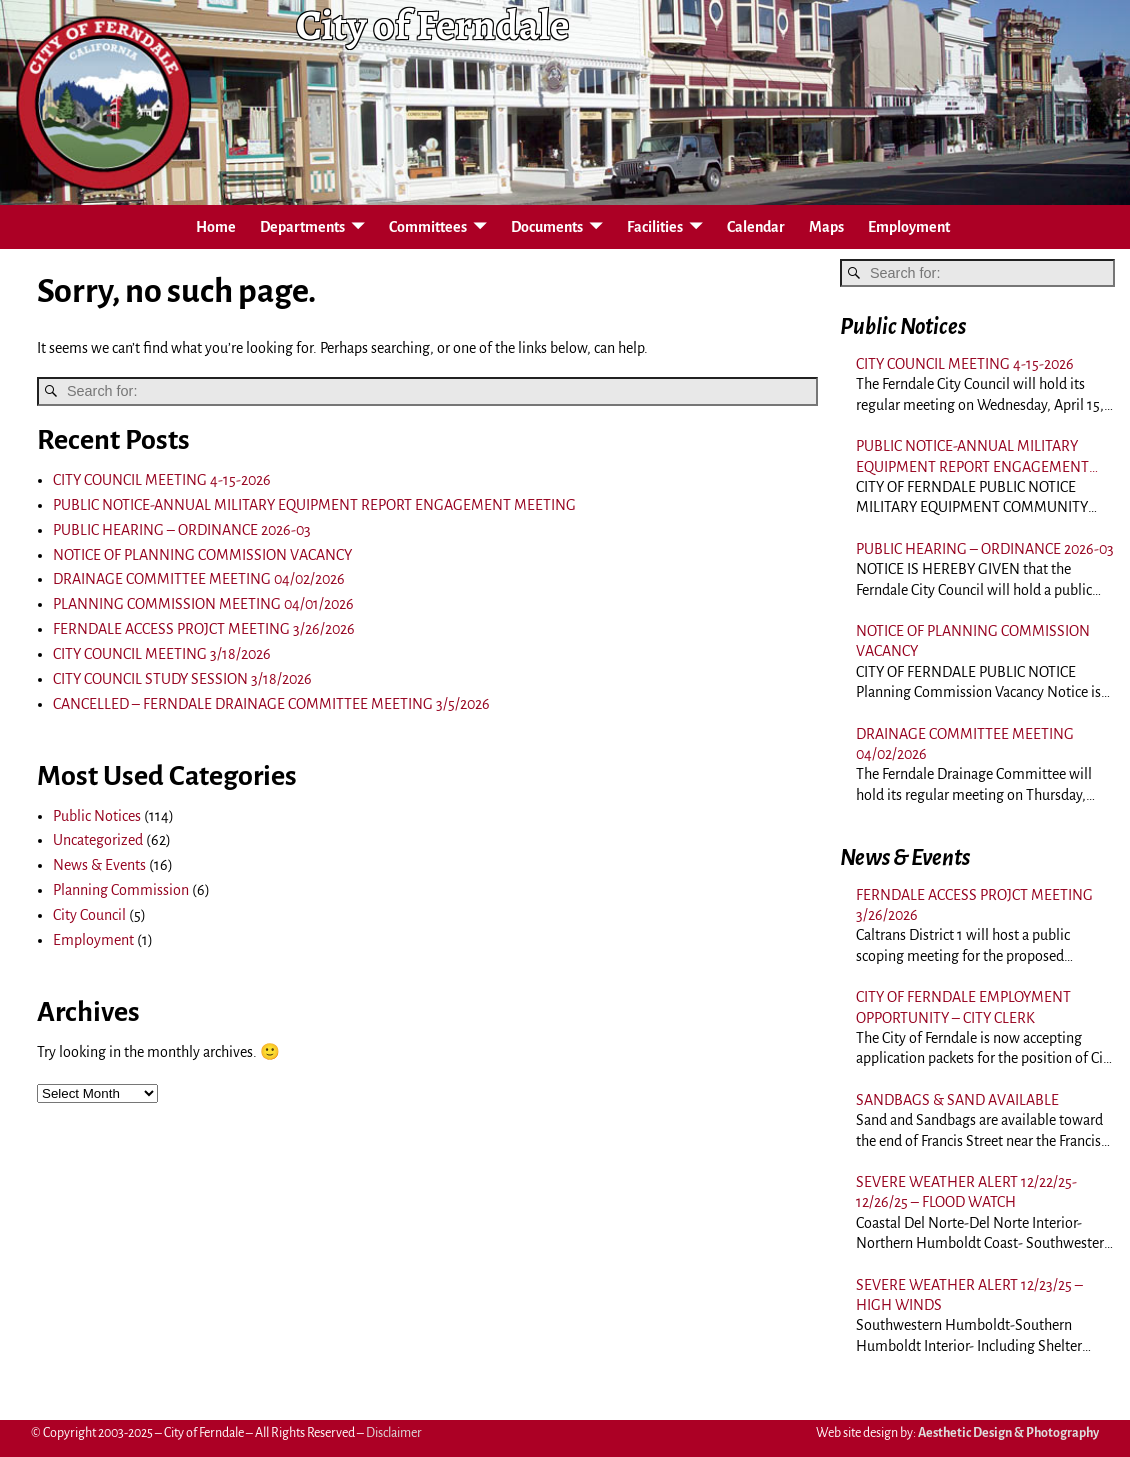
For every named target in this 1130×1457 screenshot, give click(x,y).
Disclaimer (394, 1433)
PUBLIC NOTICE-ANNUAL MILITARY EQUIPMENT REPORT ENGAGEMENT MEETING (314, 505)
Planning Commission (121, 890)
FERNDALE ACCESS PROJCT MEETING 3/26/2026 (204, 629)
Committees (428, 227)
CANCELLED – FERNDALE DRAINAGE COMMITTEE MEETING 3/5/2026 (271, 704)
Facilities (655, 227)
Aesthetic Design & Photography (1008, 1433)
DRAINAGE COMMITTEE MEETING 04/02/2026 (199, 579)
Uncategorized (98, 840)
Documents (547, 227)
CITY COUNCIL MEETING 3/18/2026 (162, 654)
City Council (89, 915)
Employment (909, 227)
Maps (826, 227)
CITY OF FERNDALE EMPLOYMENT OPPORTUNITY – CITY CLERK (963, 1007)
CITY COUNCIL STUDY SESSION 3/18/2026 (182, 679)
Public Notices (97, 816)
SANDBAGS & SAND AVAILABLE (957, 1100)
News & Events (99, 865)
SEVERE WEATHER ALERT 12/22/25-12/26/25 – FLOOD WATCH (966, 1192)
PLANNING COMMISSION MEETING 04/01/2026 (203, 604)
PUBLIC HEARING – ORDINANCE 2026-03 (182, 530)
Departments (302, 227)
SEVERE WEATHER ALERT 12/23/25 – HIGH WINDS (969, 1295)
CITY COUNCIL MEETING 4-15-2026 (162, 480)
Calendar (756, 227)
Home (216, 227)
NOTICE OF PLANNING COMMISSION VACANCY (202, 555)
